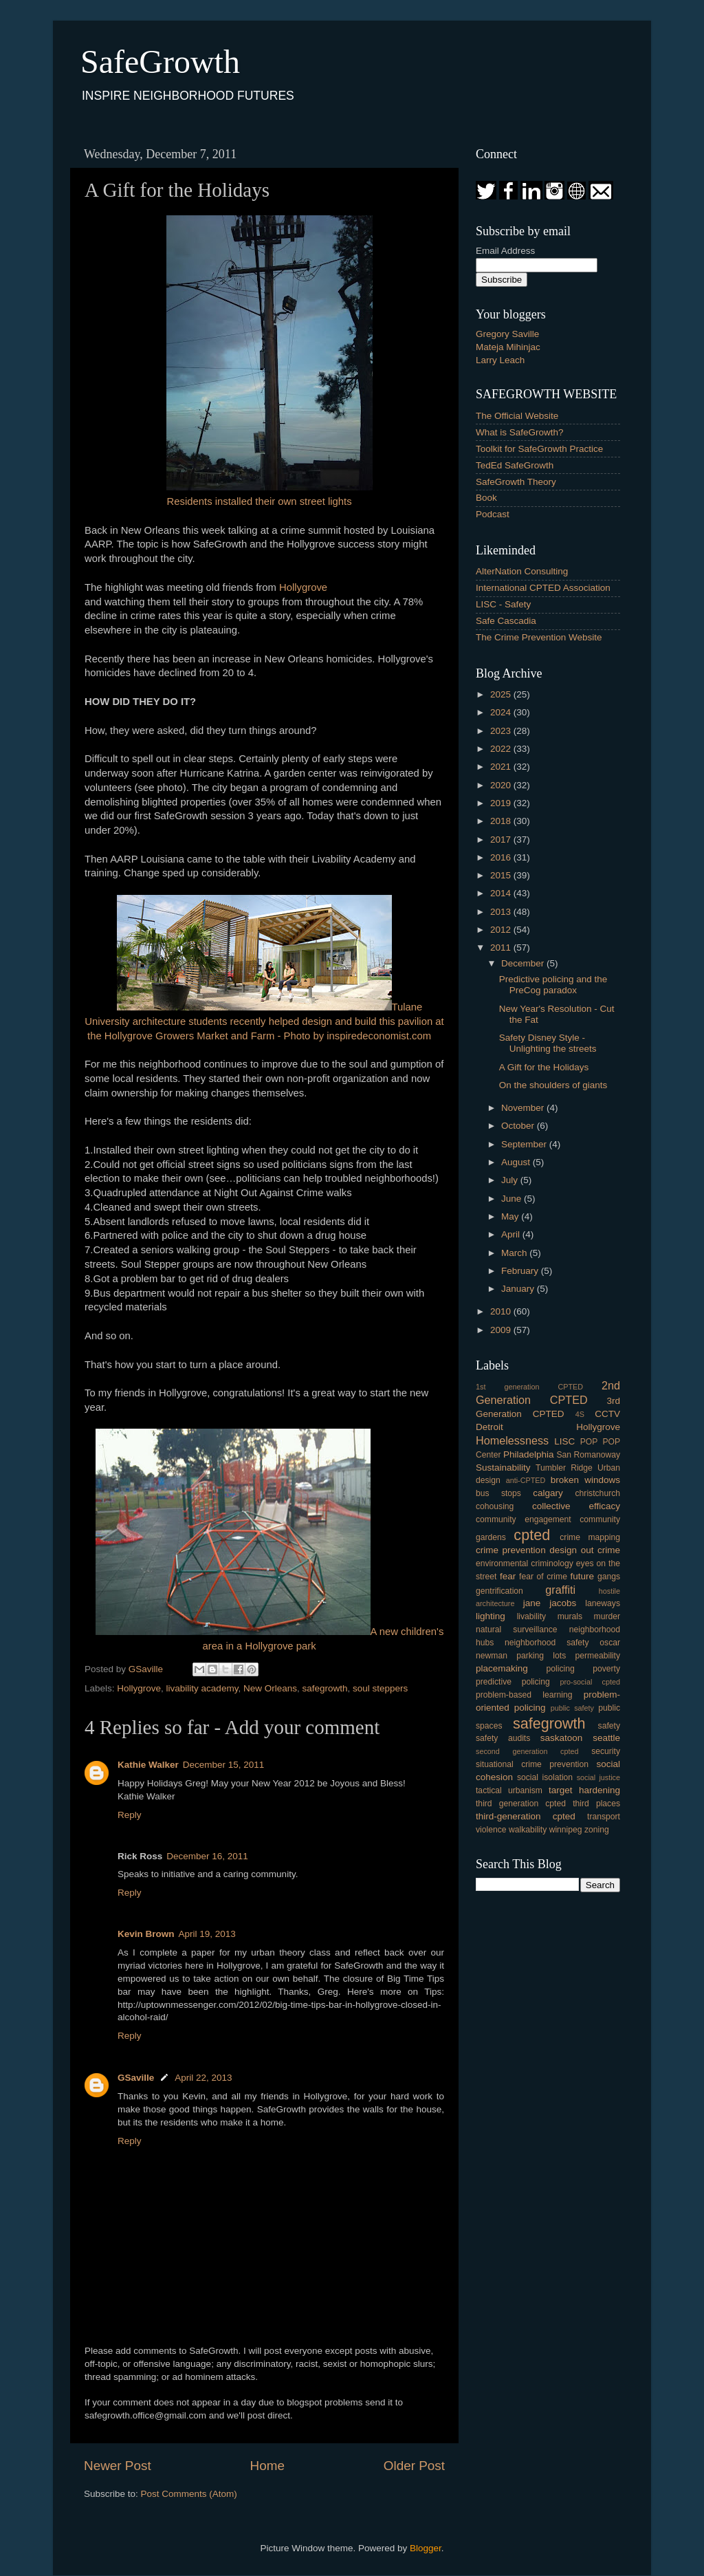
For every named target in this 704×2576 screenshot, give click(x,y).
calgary (548, 1493)
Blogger (425, 2548)
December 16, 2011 (207, 1856)
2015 (502, 875)
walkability (528, 1829)
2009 (502, 1330)
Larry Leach (500, 360)
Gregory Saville (507, 334)
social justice (598, 1777)
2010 (502, 1311)
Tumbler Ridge (564, 1468)
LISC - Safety (503, 604)
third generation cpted (521, 1803)
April (511, 1234)
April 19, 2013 (207, 1934)
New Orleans (270, 1688)
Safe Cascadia (506, 621)
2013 (502, 912)
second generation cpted (527, 1751)
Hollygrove (303, 587)
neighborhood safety (546, 1642)
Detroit (489, 1427)
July (510, 1180)
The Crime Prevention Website (539, 637)
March (515, 1253)
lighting (490, 1616)
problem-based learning (524, 1695)
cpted (532, 1535)
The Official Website (517, 416)
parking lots (541, 1655)
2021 (502, 766)
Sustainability (503, 1467)
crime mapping (590, 1537)
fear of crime (543, 1576)
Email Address (505, 251)
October (519, 1126)
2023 (502, 731)
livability (532, 1616)
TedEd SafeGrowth (514, 465)
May (511, 1216)
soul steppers (380, 1688)
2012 (502, 929)
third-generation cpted (525, 1816)
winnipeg (565, 1829)
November (524, 1108)
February (521, 1271)
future (582, 1576)
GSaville (136, 2077)
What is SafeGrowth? (520, 432)
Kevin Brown (146, 1934)
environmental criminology (524, 1563)
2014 (502, 893)
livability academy (202, 1688)
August (517, 1162)
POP (589, 1442)
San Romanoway (588, 1455)
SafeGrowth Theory (516, 482)
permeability (597, 1655)
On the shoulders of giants (553, 1085)
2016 (502, 857)
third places (596, 1803)
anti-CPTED (526, 1480)
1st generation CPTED (529, 1387)
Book (486, 498)
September (525, 1144)
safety (609, 1726)
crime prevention (511, 1550)
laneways (602, 1603)
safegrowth (324, 1688)
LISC (564, 1441)
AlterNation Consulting (522, 571)
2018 (502, 821)
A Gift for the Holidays (544, 1067)
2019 (502, 803)
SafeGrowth (160, 61)
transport (603, 1816)
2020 (502, 785)
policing (561, 1669)
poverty (606, 1669)
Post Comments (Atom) (189, 2494)
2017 (502, 839)
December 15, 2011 (224, 1765)
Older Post (414, 2465)
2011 (502, 947)
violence (491, 1829)
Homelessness (512, 1440)
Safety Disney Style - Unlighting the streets (548, 1043)
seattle (606, 1738)
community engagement (523, 1519)
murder (607, 1616)
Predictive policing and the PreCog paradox (553, 984)
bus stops (498, 1493)
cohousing (495, 1506)
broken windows (585, 1480)
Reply (130, 1815)
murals (570, 1616)
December (524, 963)
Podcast (492, 514)
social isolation (545, 1777)
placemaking (502, 1668)
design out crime (584, 1550)
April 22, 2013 (203, 2077)
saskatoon (561, 1738)
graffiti (560, 1589)
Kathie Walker (148, 1765)
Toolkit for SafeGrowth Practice (539, 449)
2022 (502, 749)
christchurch (597, 1493)
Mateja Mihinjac (508, 347)
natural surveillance (516, 1629)
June (512, 1198)
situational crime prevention (532, 1764)
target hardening (584, 1790)
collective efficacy (576, 1506)
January (519, 1289)
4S (579, 1414)
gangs (608, 1576)
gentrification (499, 1591)
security (605, 1751)
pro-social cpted (590, 1682)
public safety (572, 1708)
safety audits (503, 1738)
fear (508, 1576)
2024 (502, 712)
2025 (502, 694)
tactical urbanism (509, 1790)
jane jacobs (550, 1603)
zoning (596, 1829)
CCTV (607, 1414)
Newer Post (117, 2465)
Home (267, 2465)
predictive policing (513, 1682)
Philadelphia (528, 1454)
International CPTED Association (543, 588)
